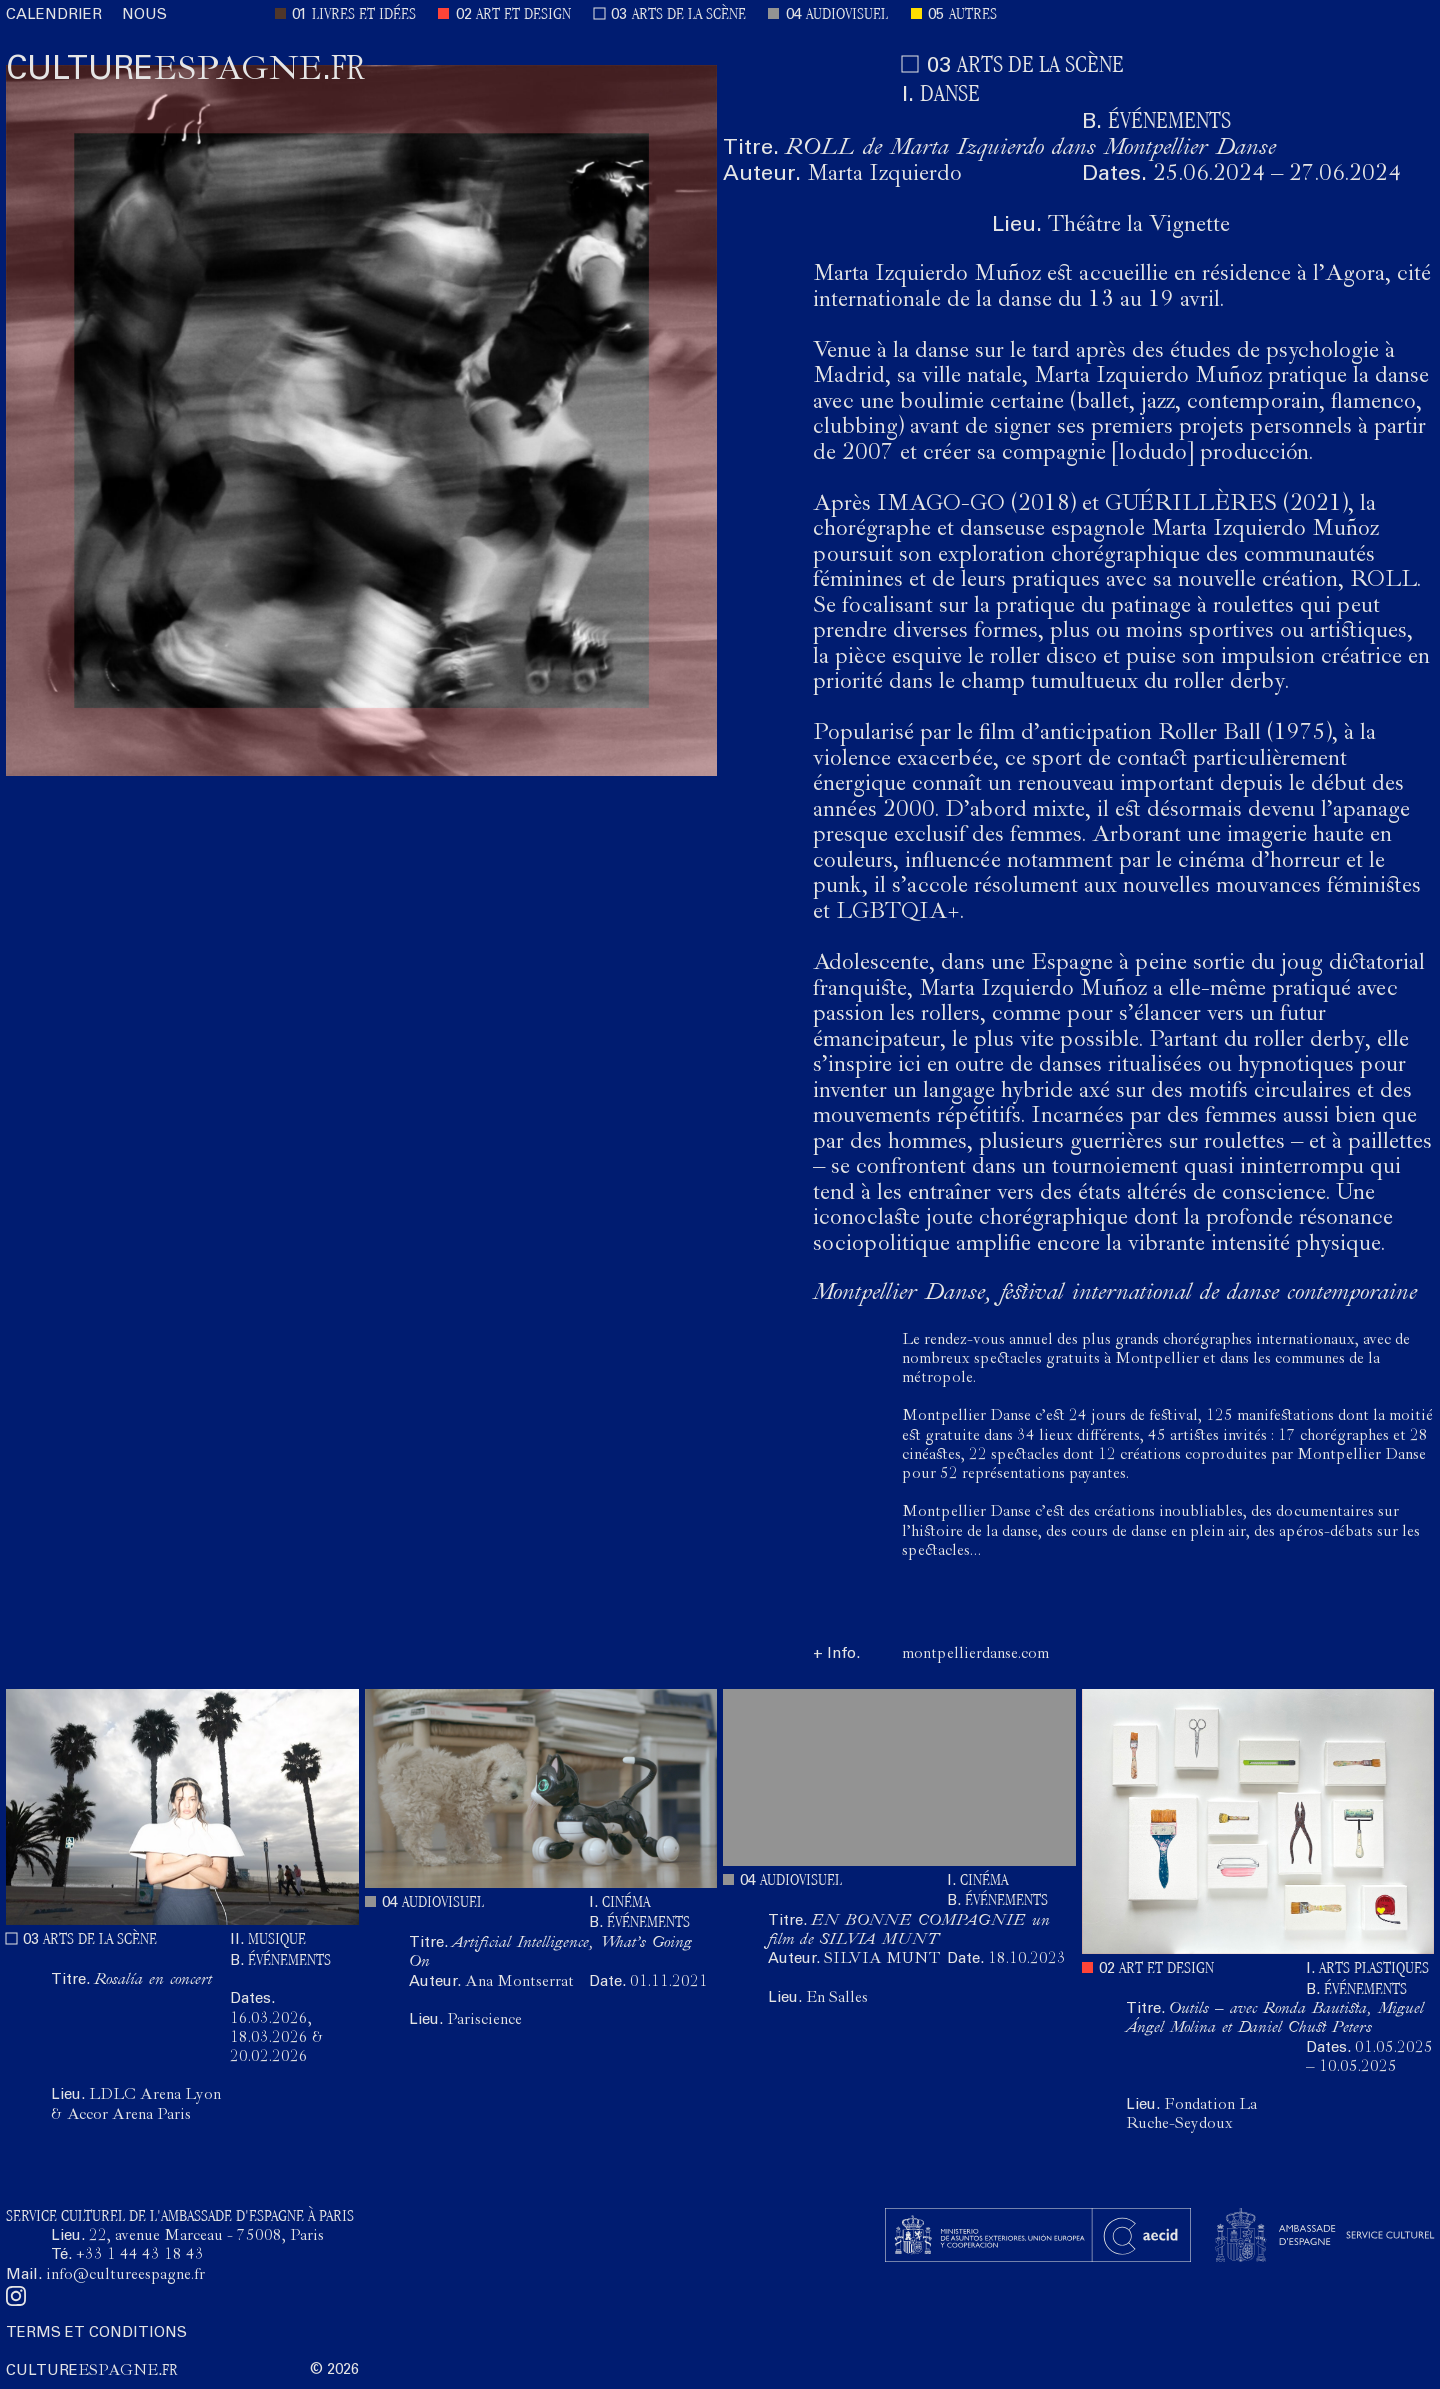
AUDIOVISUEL (847, 15)
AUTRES (973, 15)
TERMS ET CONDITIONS (96, 2333)
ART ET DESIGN (523, 15)
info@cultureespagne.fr (125, 2276)
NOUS (144, 15)
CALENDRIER (54, 15)
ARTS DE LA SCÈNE (689, 15)
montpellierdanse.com (975, 1655)
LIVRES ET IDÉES (364, 15)
